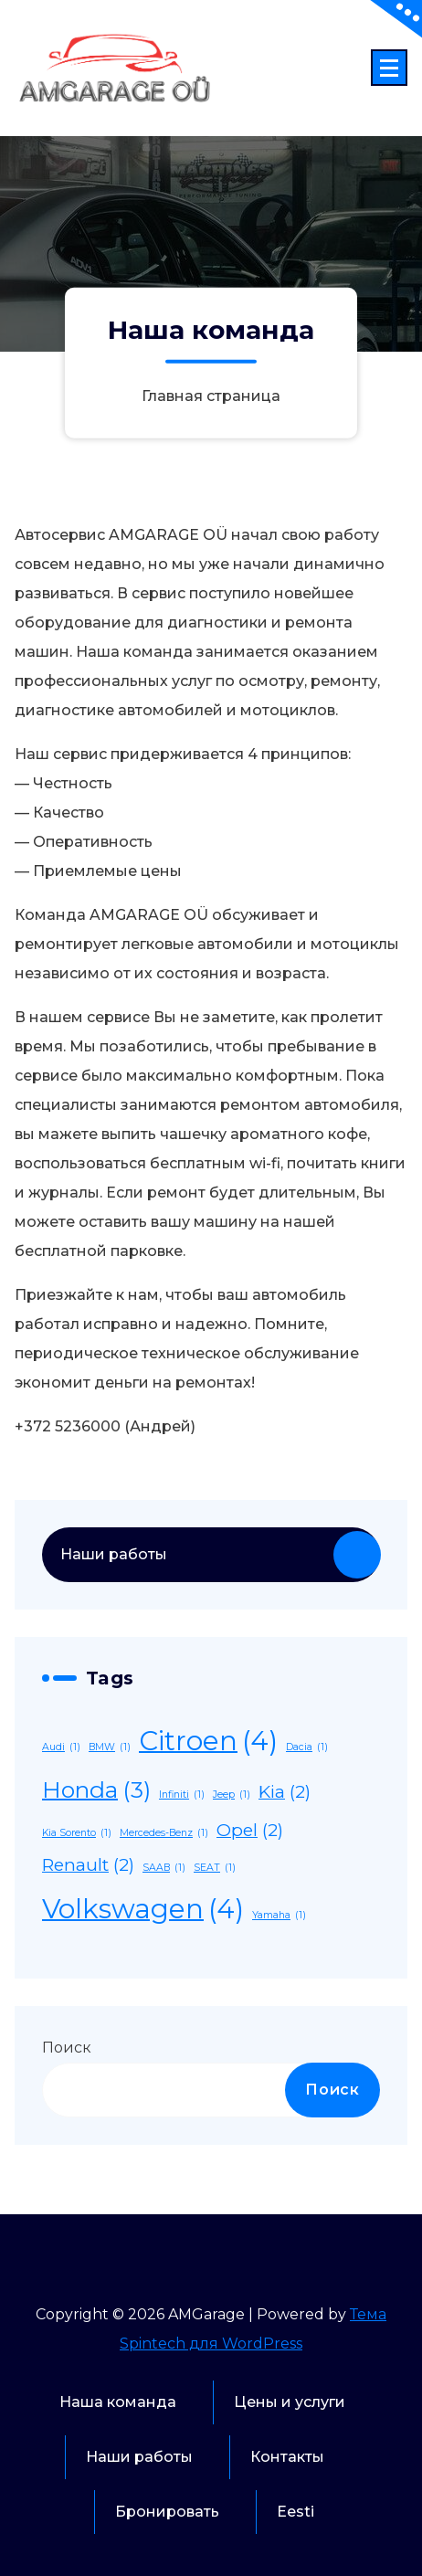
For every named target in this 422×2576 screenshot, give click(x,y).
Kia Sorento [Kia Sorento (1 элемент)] (76, 1832)
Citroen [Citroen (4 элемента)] (208, 1741)
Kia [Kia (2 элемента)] (284, 1792)
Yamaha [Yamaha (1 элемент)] (279, 1915)
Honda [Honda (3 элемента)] (96, 1790)
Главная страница (211, 396)
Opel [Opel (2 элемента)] (249, 1830)
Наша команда (117, 2402)
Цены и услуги (289, 2402)
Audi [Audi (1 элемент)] (61, 1747)
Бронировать (167, 2511)
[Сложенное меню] (389, 67)
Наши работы (113, 1554)
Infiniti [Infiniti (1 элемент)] (182, 1794)
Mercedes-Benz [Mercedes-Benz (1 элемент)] (164, 1832)
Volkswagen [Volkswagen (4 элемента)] (143, 1910)
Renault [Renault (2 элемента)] (88, 1865)
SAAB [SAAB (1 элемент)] (163, 1867)
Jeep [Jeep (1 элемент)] (231, 1794)
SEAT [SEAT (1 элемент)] (215, 1867)
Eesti (295, 2511)
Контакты (287, 2456)
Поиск (66, 2047)
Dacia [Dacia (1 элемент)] (307, 1747)
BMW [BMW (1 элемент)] (110, 1747)
